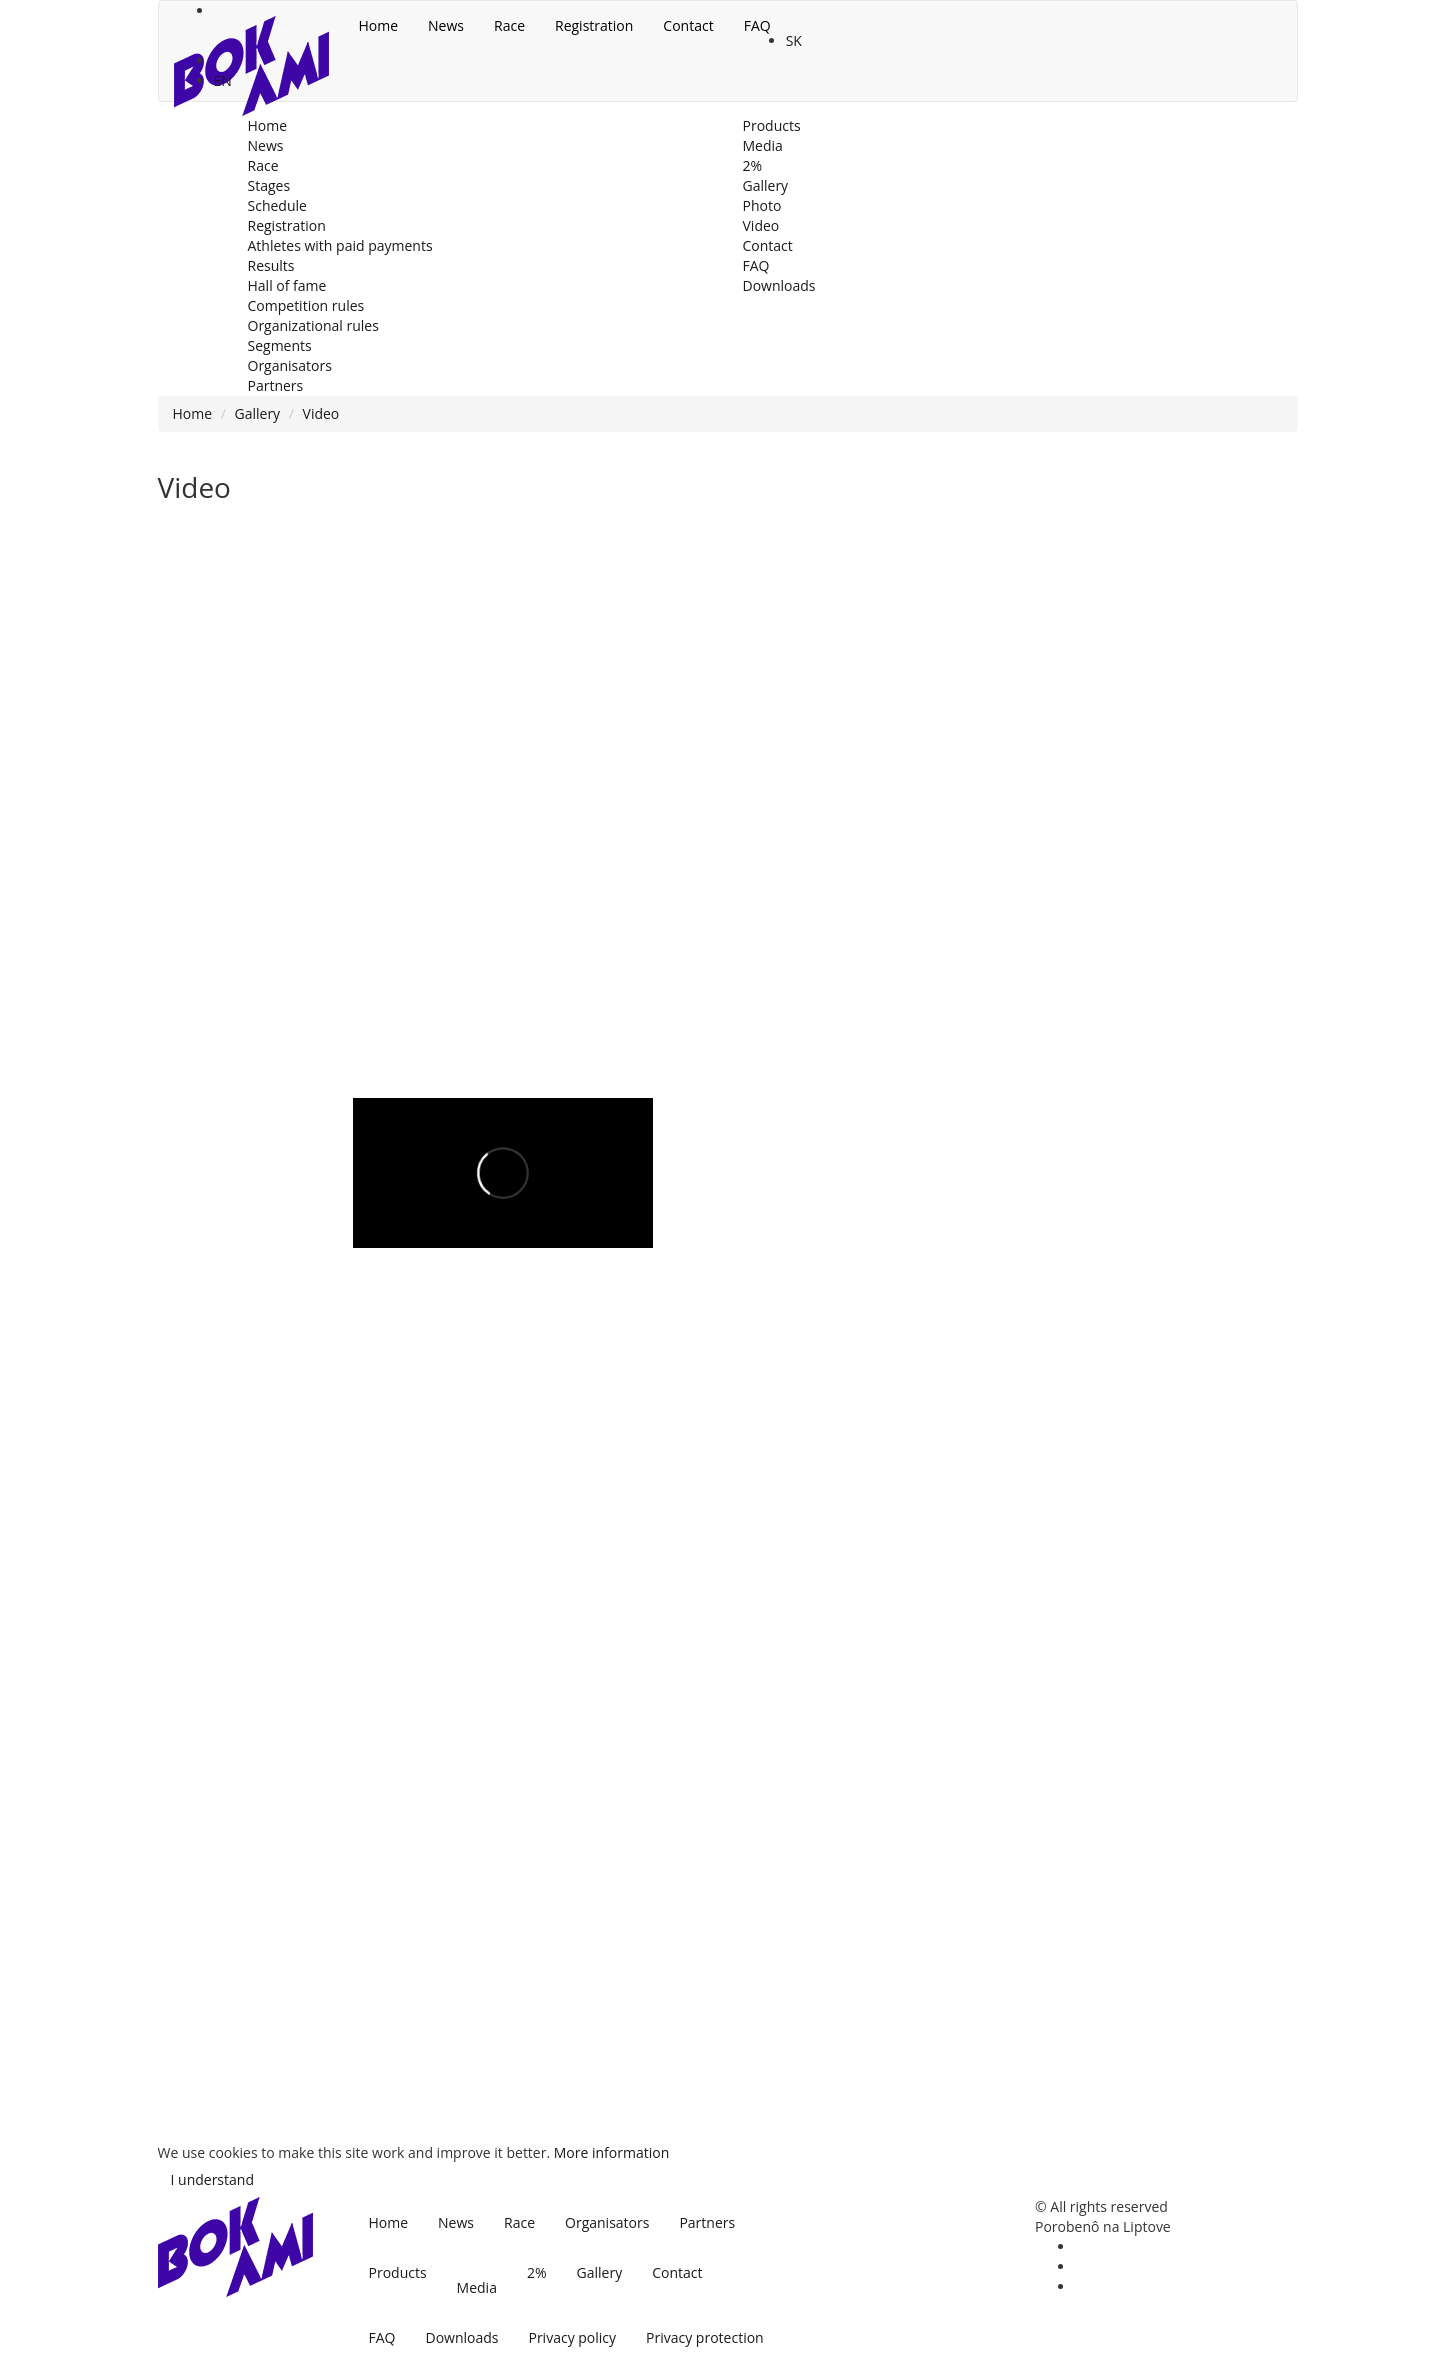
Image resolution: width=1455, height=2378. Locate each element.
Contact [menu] (688, 25)
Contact (677, 2272)
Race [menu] (509, 25)
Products (398, 2272)
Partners (707, 2222)
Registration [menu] (594, 25)
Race (519, 2222)
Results (271, 265)
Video (761, 225)
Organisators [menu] (290, 365)
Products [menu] (772, 125)
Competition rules (306, 305)
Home (193, 413)
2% (537, 2272)
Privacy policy (572, 2337)
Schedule (277, 205)
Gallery (258, 413)
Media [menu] (763, 145)
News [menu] (446, 25)
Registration (287, 225)
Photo (762, 205)
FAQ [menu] (757, 25)
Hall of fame (287, 285)
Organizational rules (313, 325)
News (456, 2222)
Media (477, 2287)
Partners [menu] (276, 385)
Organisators (607, 2222)
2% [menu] (753, 165)
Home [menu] (379, 25)
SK (794, 40)
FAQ (382, 2337)
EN (223, 80)
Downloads (461, 2337)
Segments (280, 345)
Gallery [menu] (766, 185)
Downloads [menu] (779, 285)
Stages (269, 185)
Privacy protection (705, 2337)
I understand (212, 2179)
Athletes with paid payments (340, 245)
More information (611, 2152)
